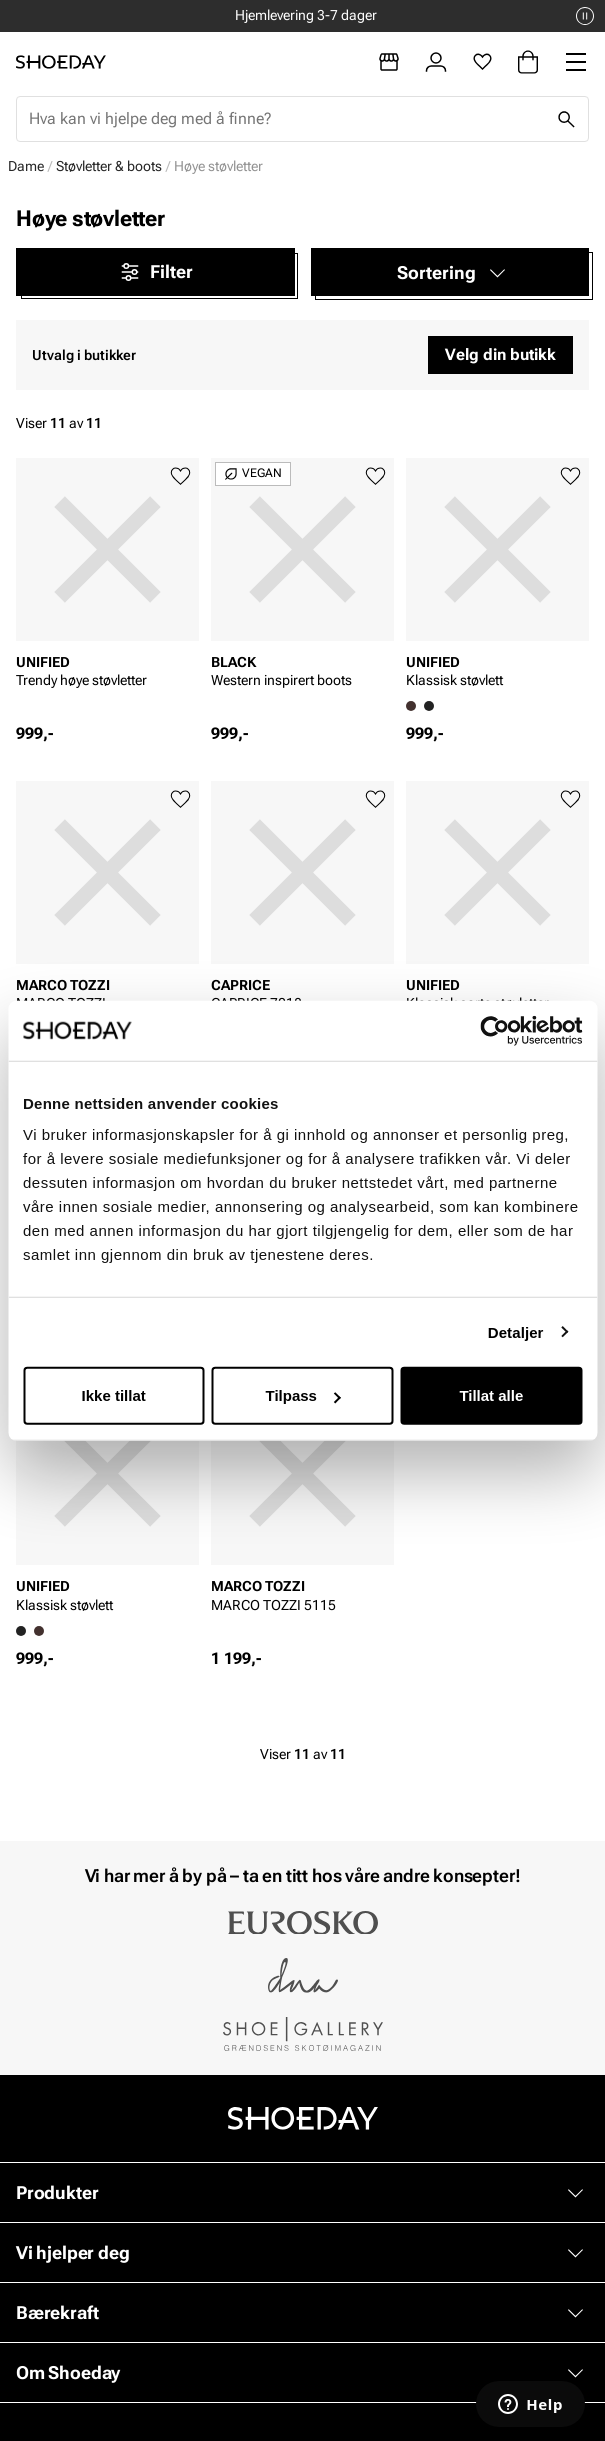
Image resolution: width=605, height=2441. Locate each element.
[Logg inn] (436, 62)
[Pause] (585, 16)
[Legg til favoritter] (180, 476)
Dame (26, 166)
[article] (107, 590)
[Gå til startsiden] (61, 62)
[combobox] (286, 119)
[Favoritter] (482, 62)
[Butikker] (389, 62)
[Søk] (566, 119)
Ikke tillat (114, 1395)
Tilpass (303, 1395)
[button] (450, 272)
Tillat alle (491, 1395)
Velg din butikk (500, 354)
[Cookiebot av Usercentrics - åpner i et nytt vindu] (494, 1030)
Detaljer (516, 1331)
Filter (155, 272)
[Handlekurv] (528, 62)
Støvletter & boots (109, 166)
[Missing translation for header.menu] (576, 62)
